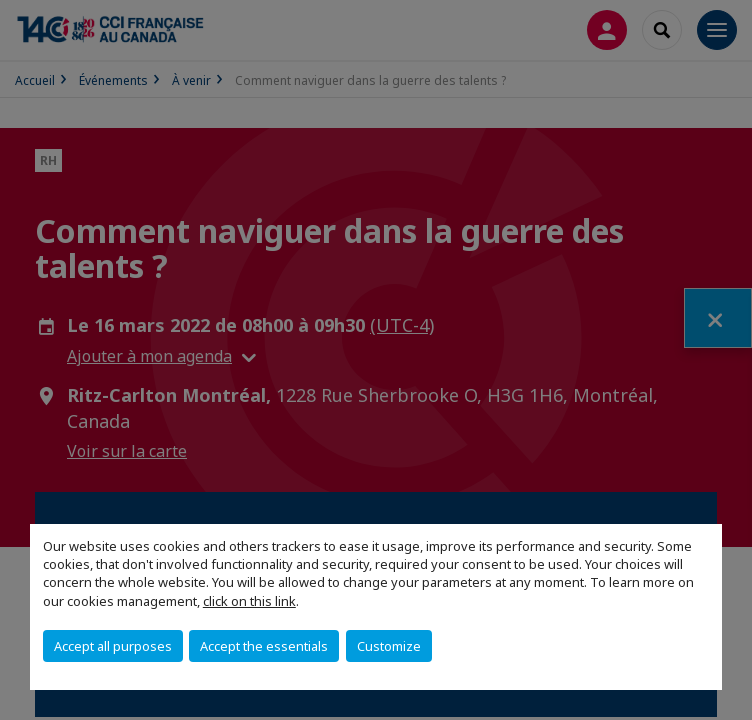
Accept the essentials (264, 646)
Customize (389, 646)
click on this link (249, 601)
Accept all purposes (113, 646)
